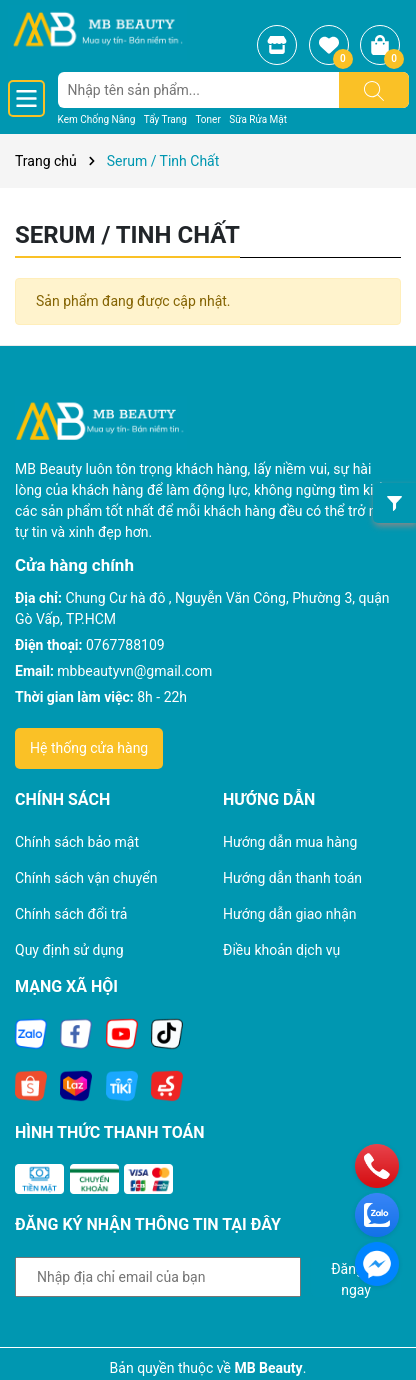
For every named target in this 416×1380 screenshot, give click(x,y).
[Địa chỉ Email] (158, 1277)
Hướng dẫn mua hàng (290, 842)
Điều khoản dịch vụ (281, 950)
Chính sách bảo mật (77, 842)
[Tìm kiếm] (374, 90)
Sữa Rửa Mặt (258, 119)
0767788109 (125, 645)
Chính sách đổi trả (71, 914)
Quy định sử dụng (69, 950)
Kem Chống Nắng (97, 119)
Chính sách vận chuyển (86, 878)
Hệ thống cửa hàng (89, 748)
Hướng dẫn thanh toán (292, 878)
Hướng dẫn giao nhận (290, 914)
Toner (207, 119)
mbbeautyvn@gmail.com (134, 671)
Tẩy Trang (165, 119)
